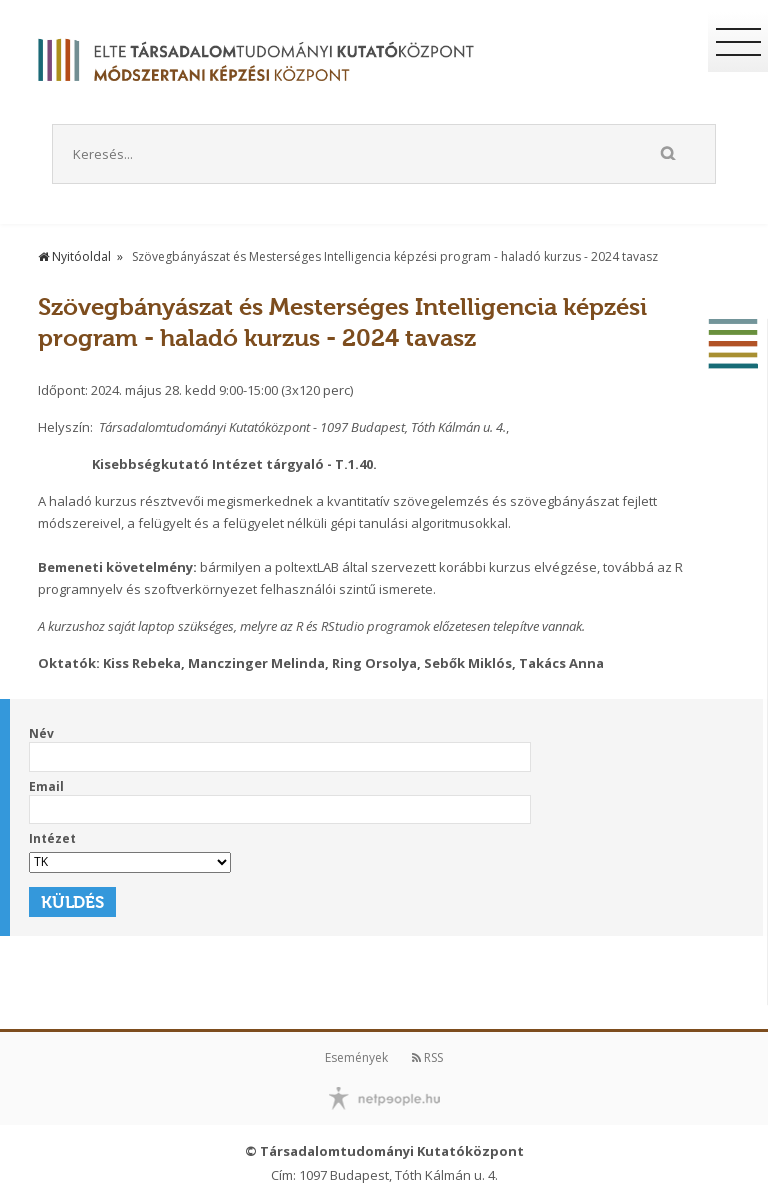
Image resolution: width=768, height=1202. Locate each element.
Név (41, 733)
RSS (427, 1057)
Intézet (52, 838)
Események (356, 1057)
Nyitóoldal (74, 256)
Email (46, 786)
